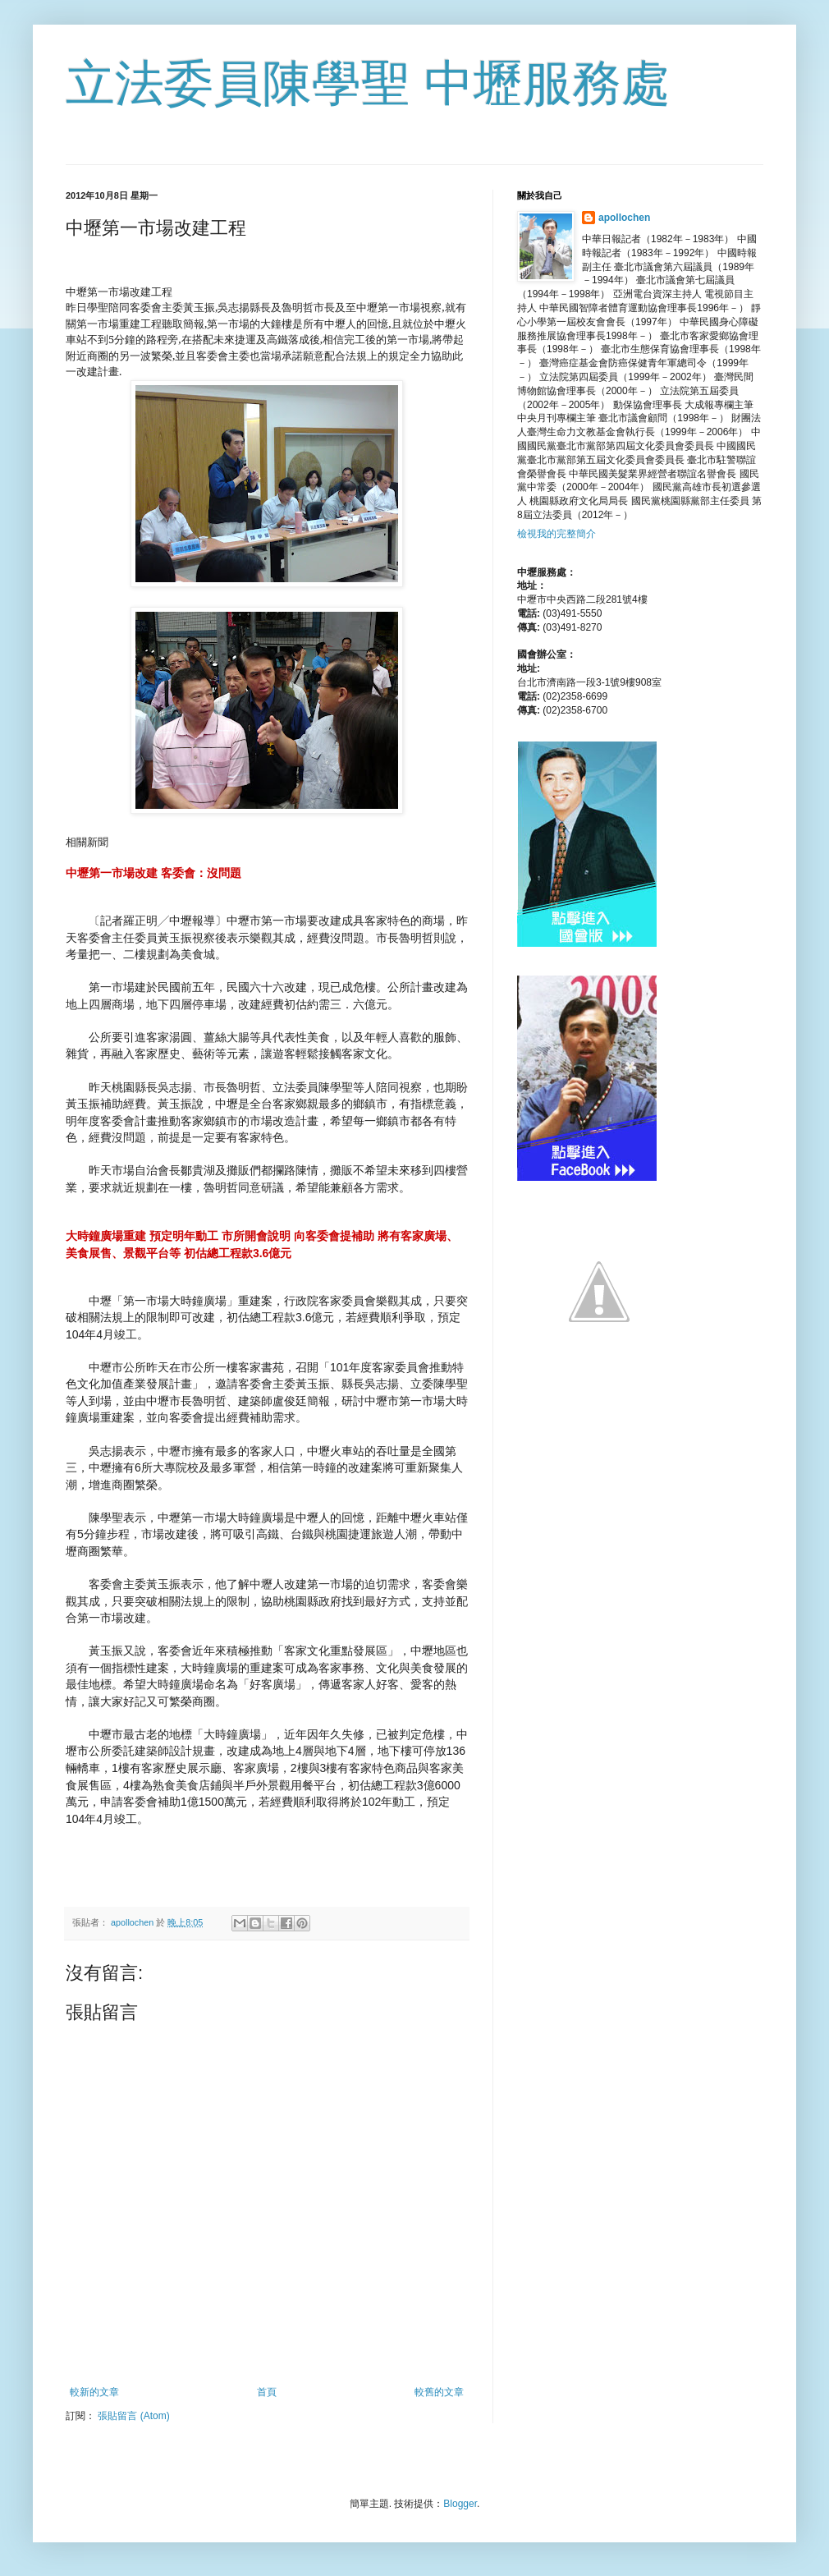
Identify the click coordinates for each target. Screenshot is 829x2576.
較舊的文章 (439, 2392)
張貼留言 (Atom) (133, 2416)
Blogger (460, 2503)
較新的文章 (94, 2392)
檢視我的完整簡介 (556, 534)
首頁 (267, 2392)
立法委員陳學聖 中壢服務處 (368, 83)
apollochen (624, 217)
